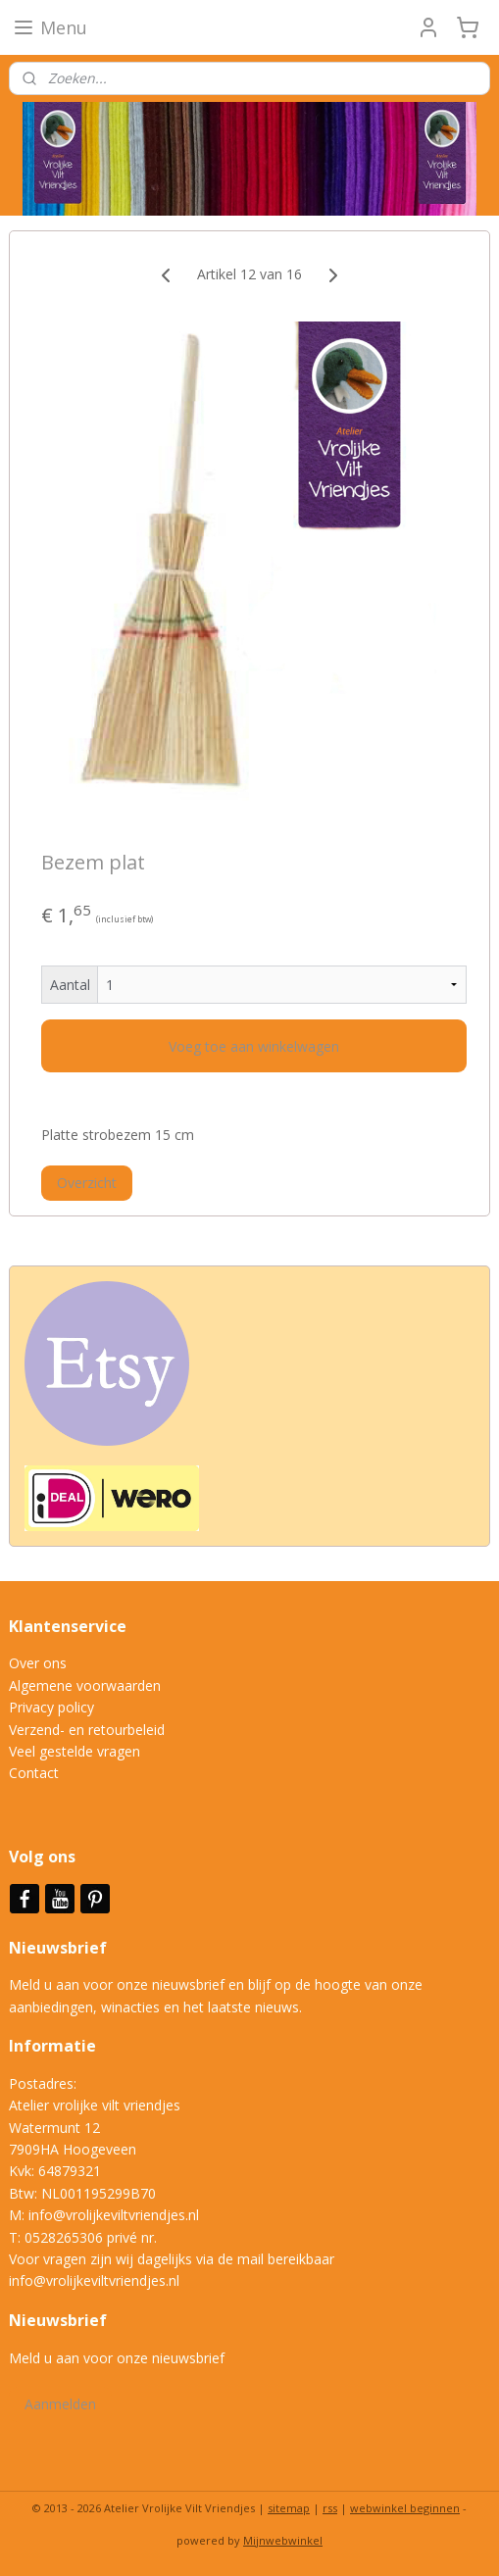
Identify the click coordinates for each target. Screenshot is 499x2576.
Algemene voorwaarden (85, 1685)
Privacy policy (51, 1707)
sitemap (289, 2508)
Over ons (38, 1663)
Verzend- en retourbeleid (87, 1729)
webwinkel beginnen (405, 2508)
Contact (34, 1772)
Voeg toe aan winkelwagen (254, 1045)
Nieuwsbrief (60, 1947)
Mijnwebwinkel (283, 2540)
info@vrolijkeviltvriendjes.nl (113, 2214)
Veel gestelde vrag (67, 1751)
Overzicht (87, 1182)
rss (330, 2508)
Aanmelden (60, 2404)
